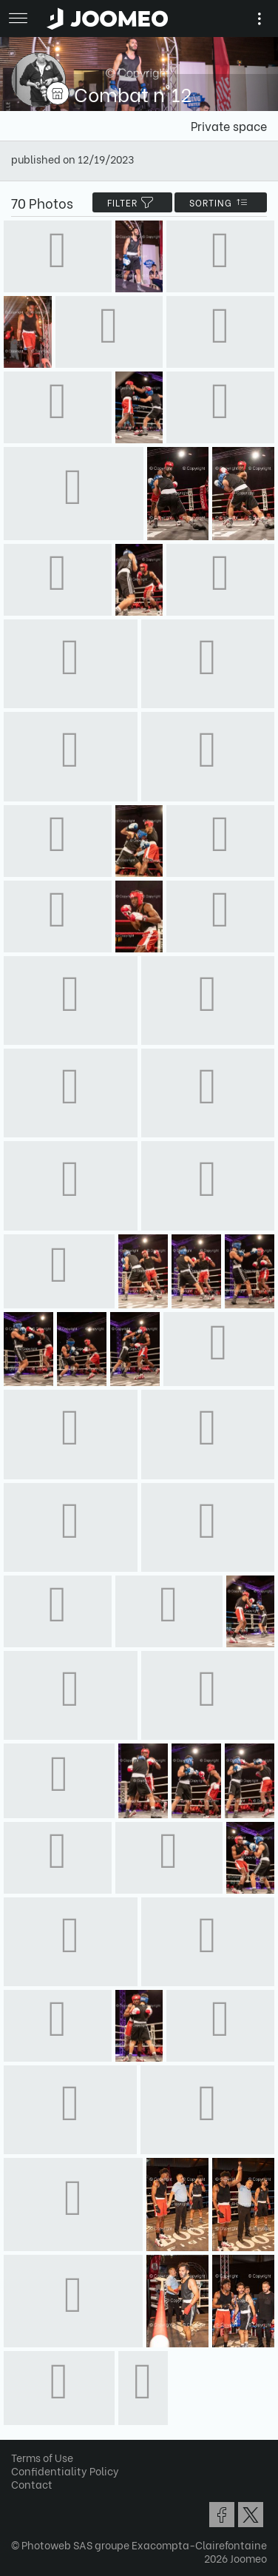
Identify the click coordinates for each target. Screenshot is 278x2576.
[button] (39, 2500)
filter (132, 202)
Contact (31, 2484)
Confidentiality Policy (65, 2470)
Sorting (220, 202)
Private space (229, 125)
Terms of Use (42, 2457)
